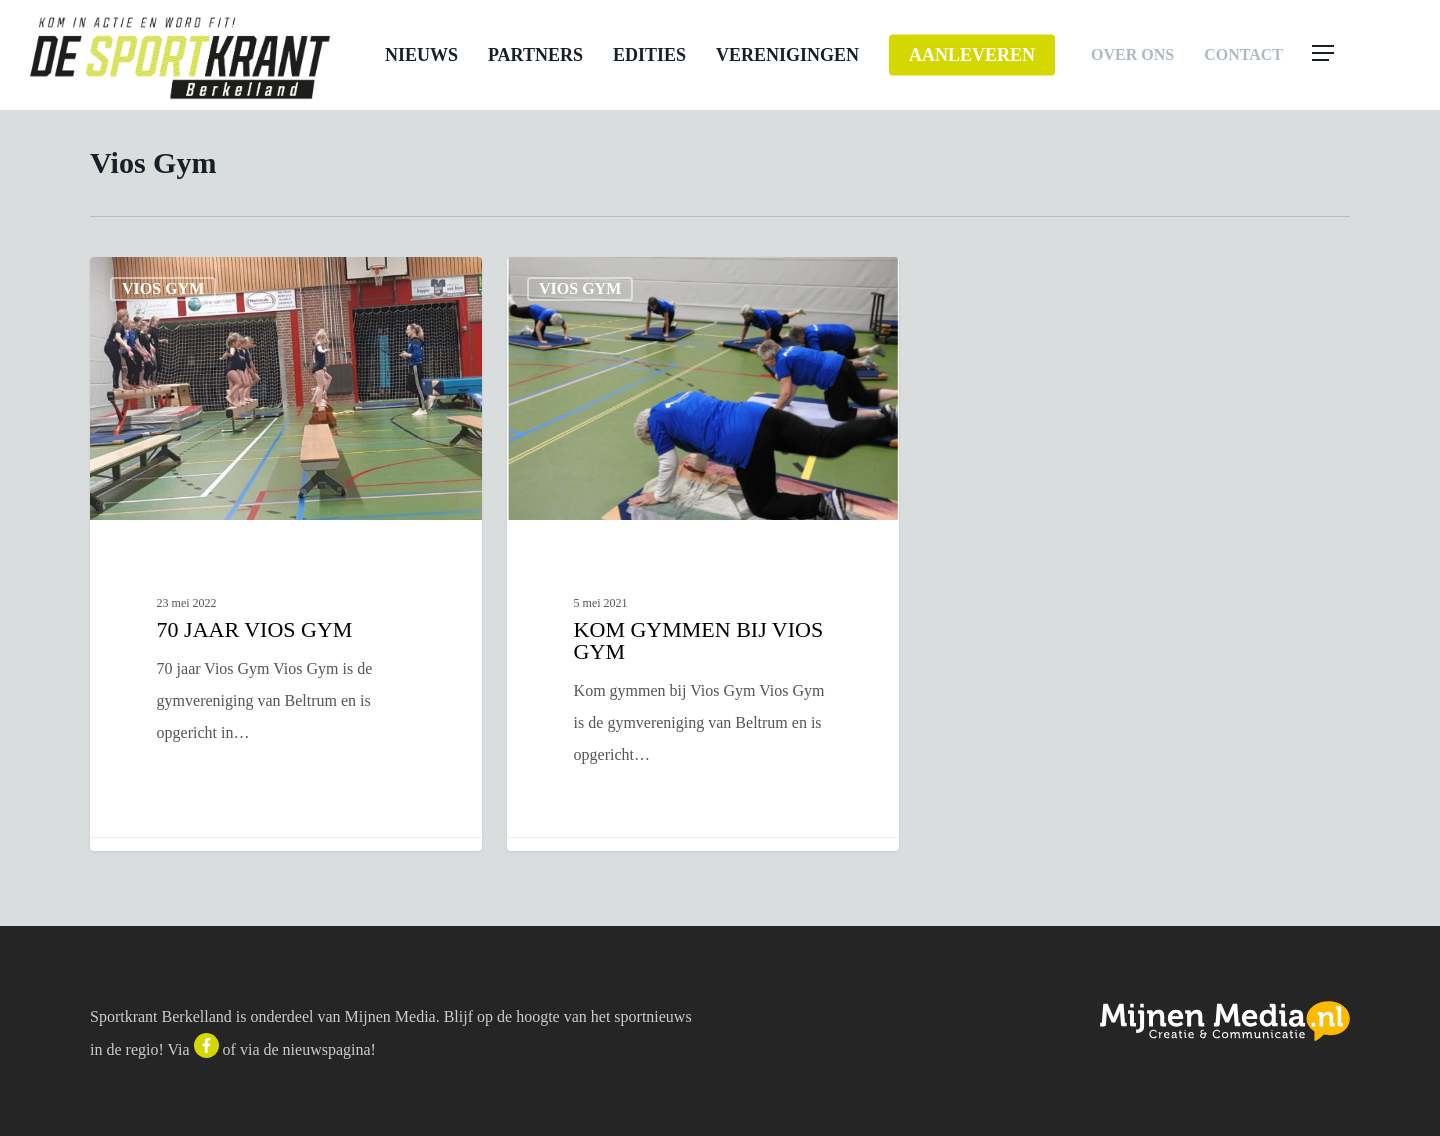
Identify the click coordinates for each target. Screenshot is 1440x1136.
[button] (1362, 55)
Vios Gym (163, 288)
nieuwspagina (327, 1049)
